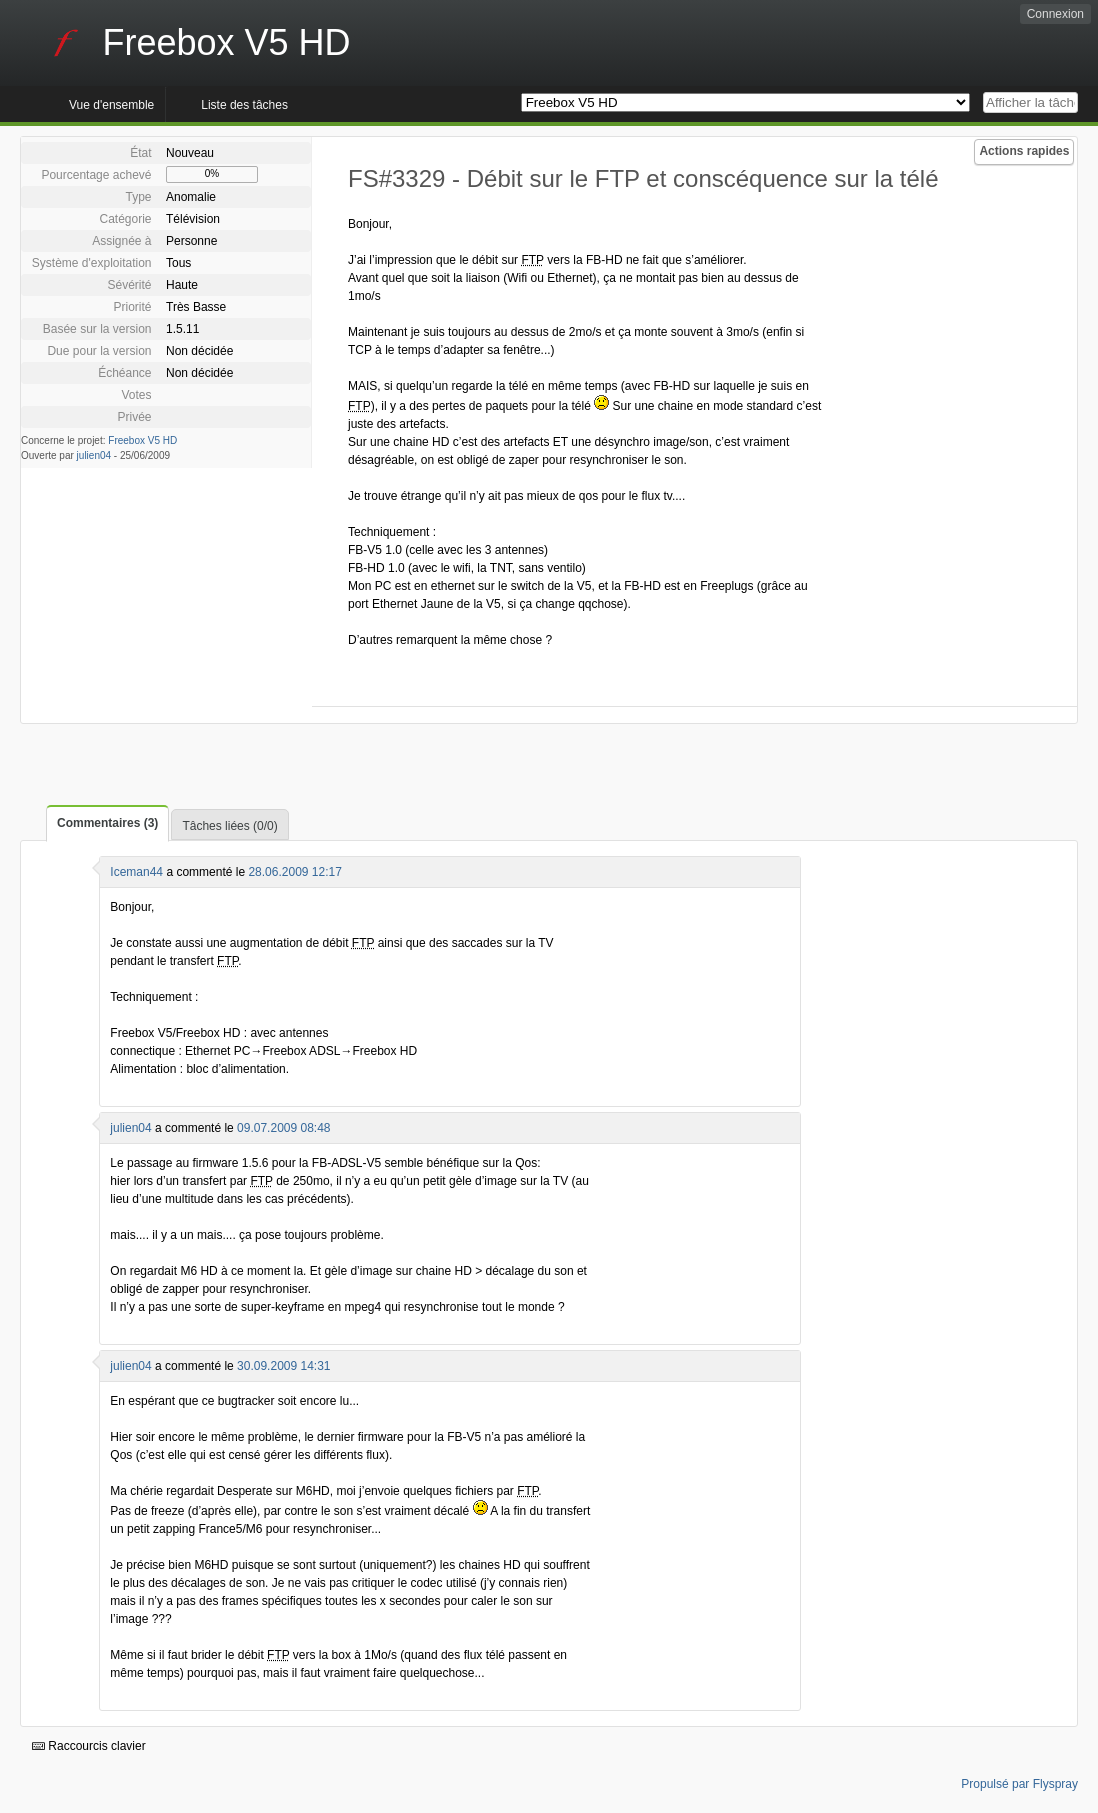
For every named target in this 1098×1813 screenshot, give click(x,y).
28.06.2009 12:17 (294, 872)
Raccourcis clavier (89, 1746)
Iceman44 (136, 872)
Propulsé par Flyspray (1019, 1784)
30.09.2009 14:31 (283, 1366)
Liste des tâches (244, 105)
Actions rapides (1024, 151)
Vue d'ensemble (111, 105)
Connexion (1055, 14)
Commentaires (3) (107, 823)
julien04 (94, 455)
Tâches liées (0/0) (229, 826)
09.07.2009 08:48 (283, 1128)
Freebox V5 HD (142, 440)
